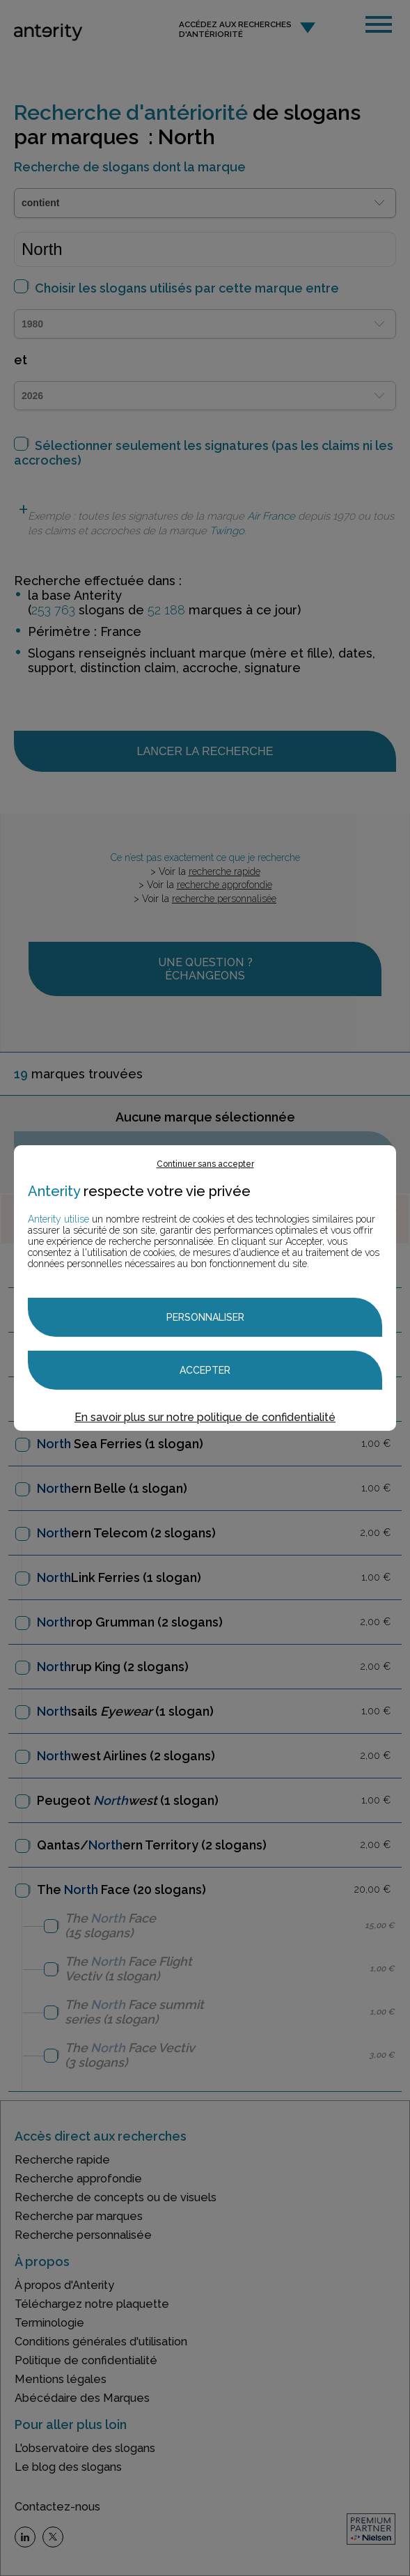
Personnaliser (205, 1317)
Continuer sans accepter (205, 1164)
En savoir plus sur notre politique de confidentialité (205, 1417)
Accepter (205, 1370)
